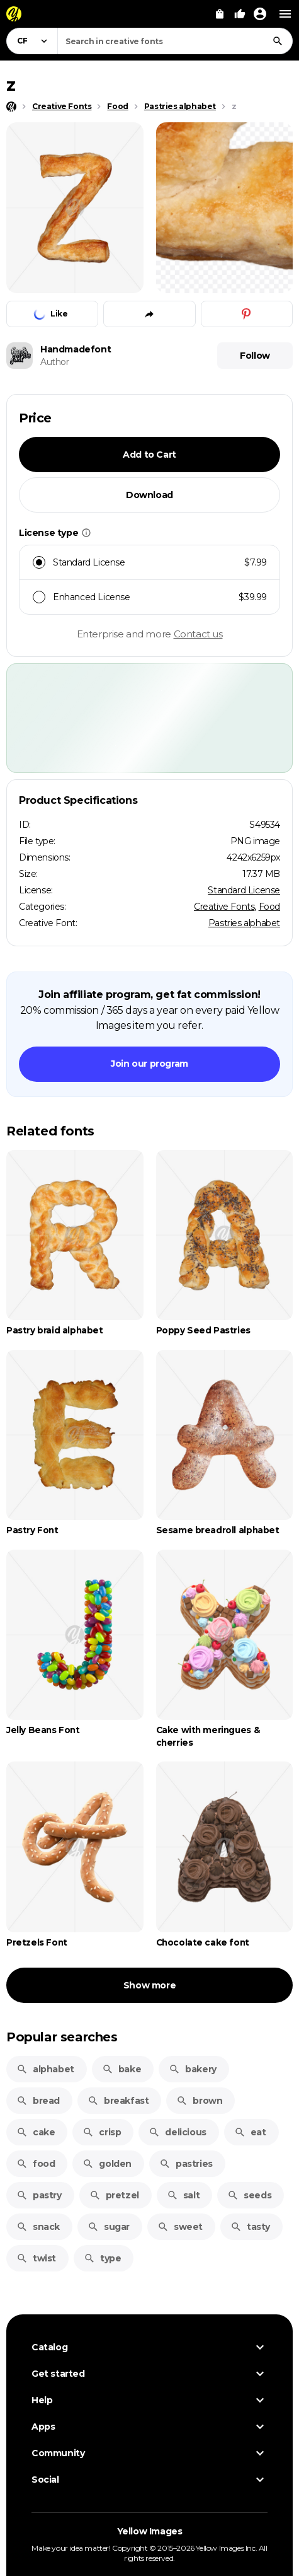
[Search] (277, 41)
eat (250, 2132)
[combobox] (175, 41)
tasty (250, 2226)
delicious (177, 2132)
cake (35, 2132)
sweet (180, 2226)
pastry (39, 2195)
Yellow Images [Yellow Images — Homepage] (150, 2531)
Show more (149, 1985)
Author (54, 362)
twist (36, 2258)
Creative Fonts (224, 906)
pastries (186, 2163)
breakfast (118, 2100)
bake (121, 2069)
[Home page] (11, 107)
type (102, 2258)
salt (183, 2195)
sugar (108, 2226)
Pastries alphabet (244, 923)
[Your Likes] (239, 13)
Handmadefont (75, 349)
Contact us (198, 634)
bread (38, 2100)
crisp (101, 2132)
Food (269, 906)
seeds (249, 2195)
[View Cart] (219, 13)
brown (199, 2100)
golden (107, 2163)
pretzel (114, 2195)
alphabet (45, 2069)
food (35, 2163)
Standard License (244, 890)
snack (38, 2226)
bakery (193, 2069)
